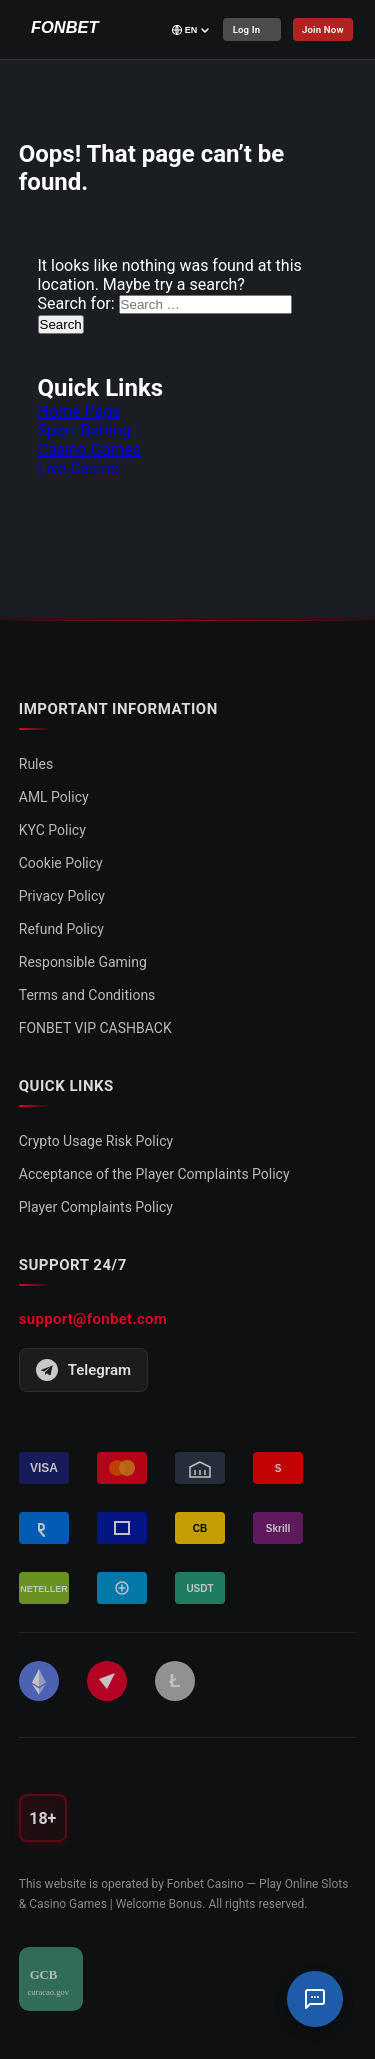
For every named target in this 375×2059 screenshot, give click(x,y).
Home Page (79, 411)
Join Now (327, 29)
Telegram (83, 1370)
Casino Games (90, 449)
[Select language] (191, 30)
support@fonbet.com (93, 1319)
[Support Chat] (315, 1999)
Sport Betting (84, 430)
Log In (247, 29)
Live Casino (79, 468)
